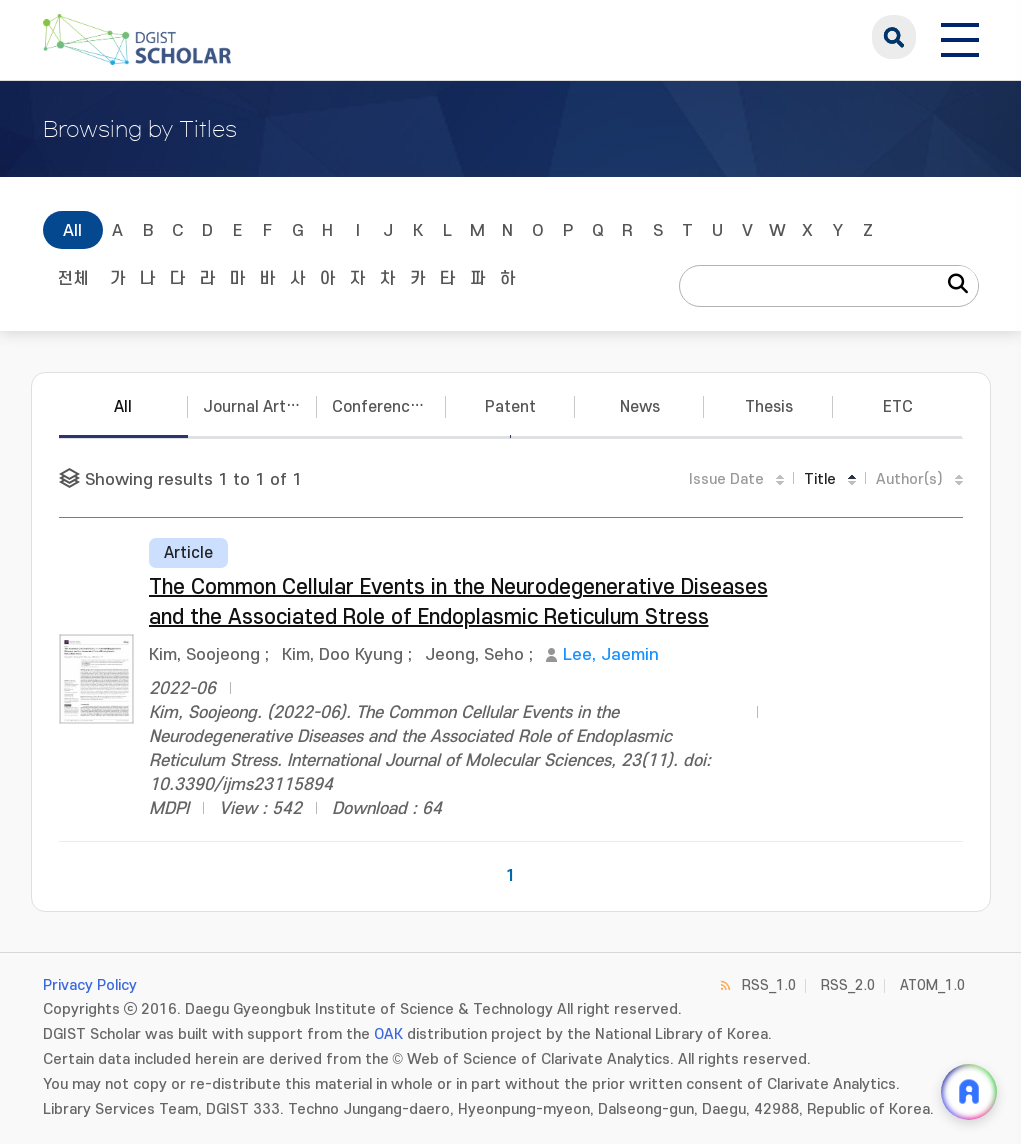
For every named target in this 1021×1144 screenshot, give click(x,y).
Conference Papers (389, 407)
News (640, 407)
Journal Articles (260, 407)
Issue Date (726, 479)
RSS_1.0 (769, 985)
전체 (73, 279)
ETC (898, 407)
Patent (510, 407)
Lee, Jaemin (611, 655)
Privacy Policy (90, 985)
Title (820, 479)
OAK (388, 1034)
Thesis (769, 407)
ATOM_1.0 (932, 985)
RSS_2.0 (848, 985)
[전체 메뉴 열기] (960, 37)
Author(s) (909, 479)
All (72, 231)
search (894, 37)
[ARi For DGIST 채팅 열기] (969, 1092)
